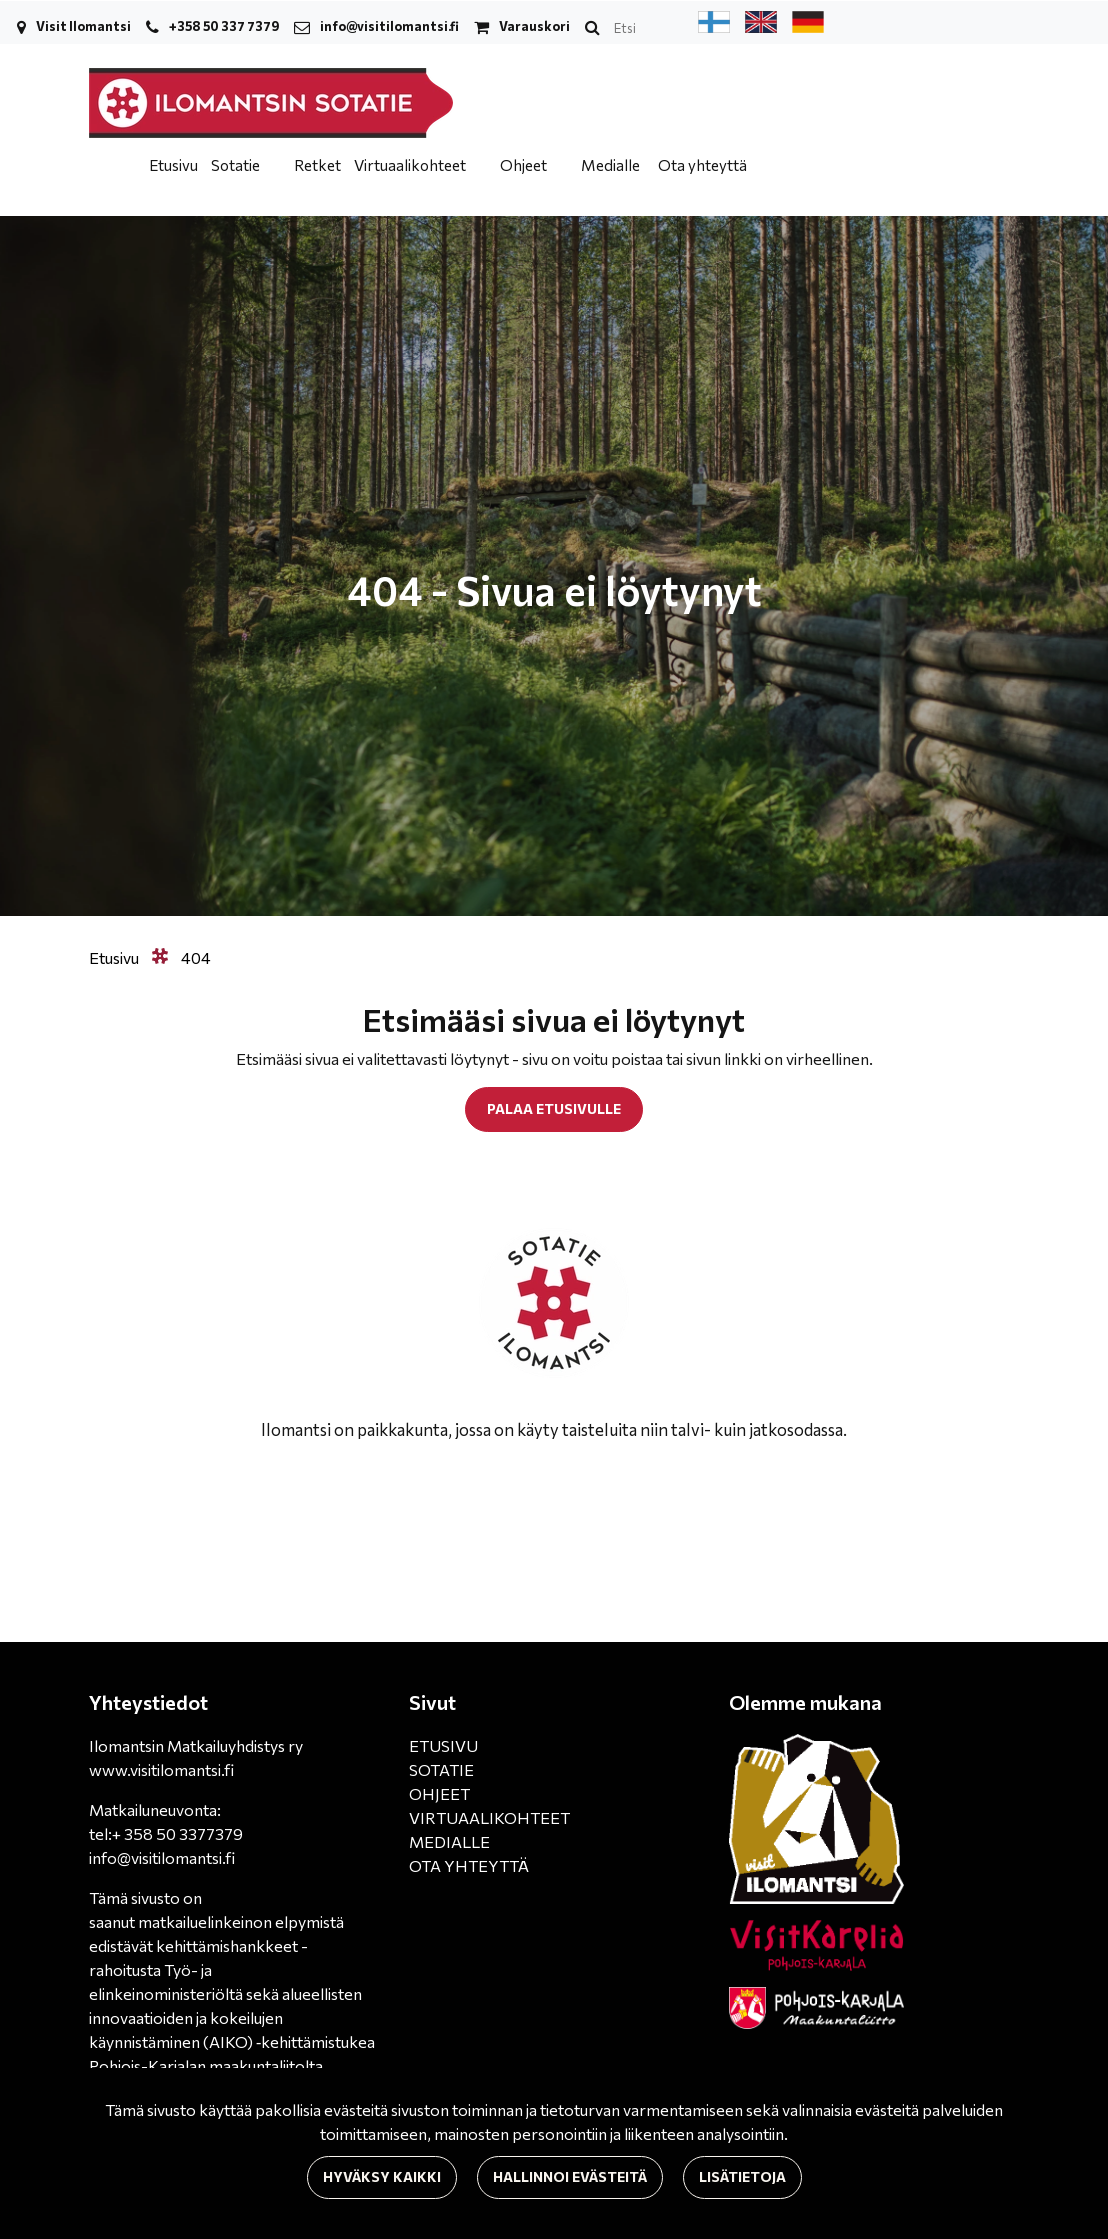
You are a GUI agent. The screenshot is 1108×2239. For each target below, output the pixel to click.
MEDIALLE (449, 1841)
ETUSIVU (443, 1745)
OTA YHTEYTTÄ (469, 1865)
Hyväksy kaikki (382, 2176)
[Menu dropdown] (272, 165)
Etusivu (173, 165)
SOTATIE (441, 1769)
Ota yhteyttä (702, 165)
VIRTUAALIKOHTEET (489, 1817)
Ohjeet (525, 165)
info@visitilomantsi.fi (389, 26)
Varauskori (534, 26)
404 (196, 957)
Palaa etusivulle (554, 1108)
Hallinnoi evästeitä (570, 2176)
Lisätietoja (742, 2176)
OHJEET (439, 1793)
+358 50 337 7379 (224, 26)
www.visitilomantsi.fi (161, 1769)
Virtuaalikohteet (411, 165)
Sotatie (237, 165)
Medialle (610, 165)
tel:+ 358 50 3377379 (166, 1833)
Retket (317, 165)
